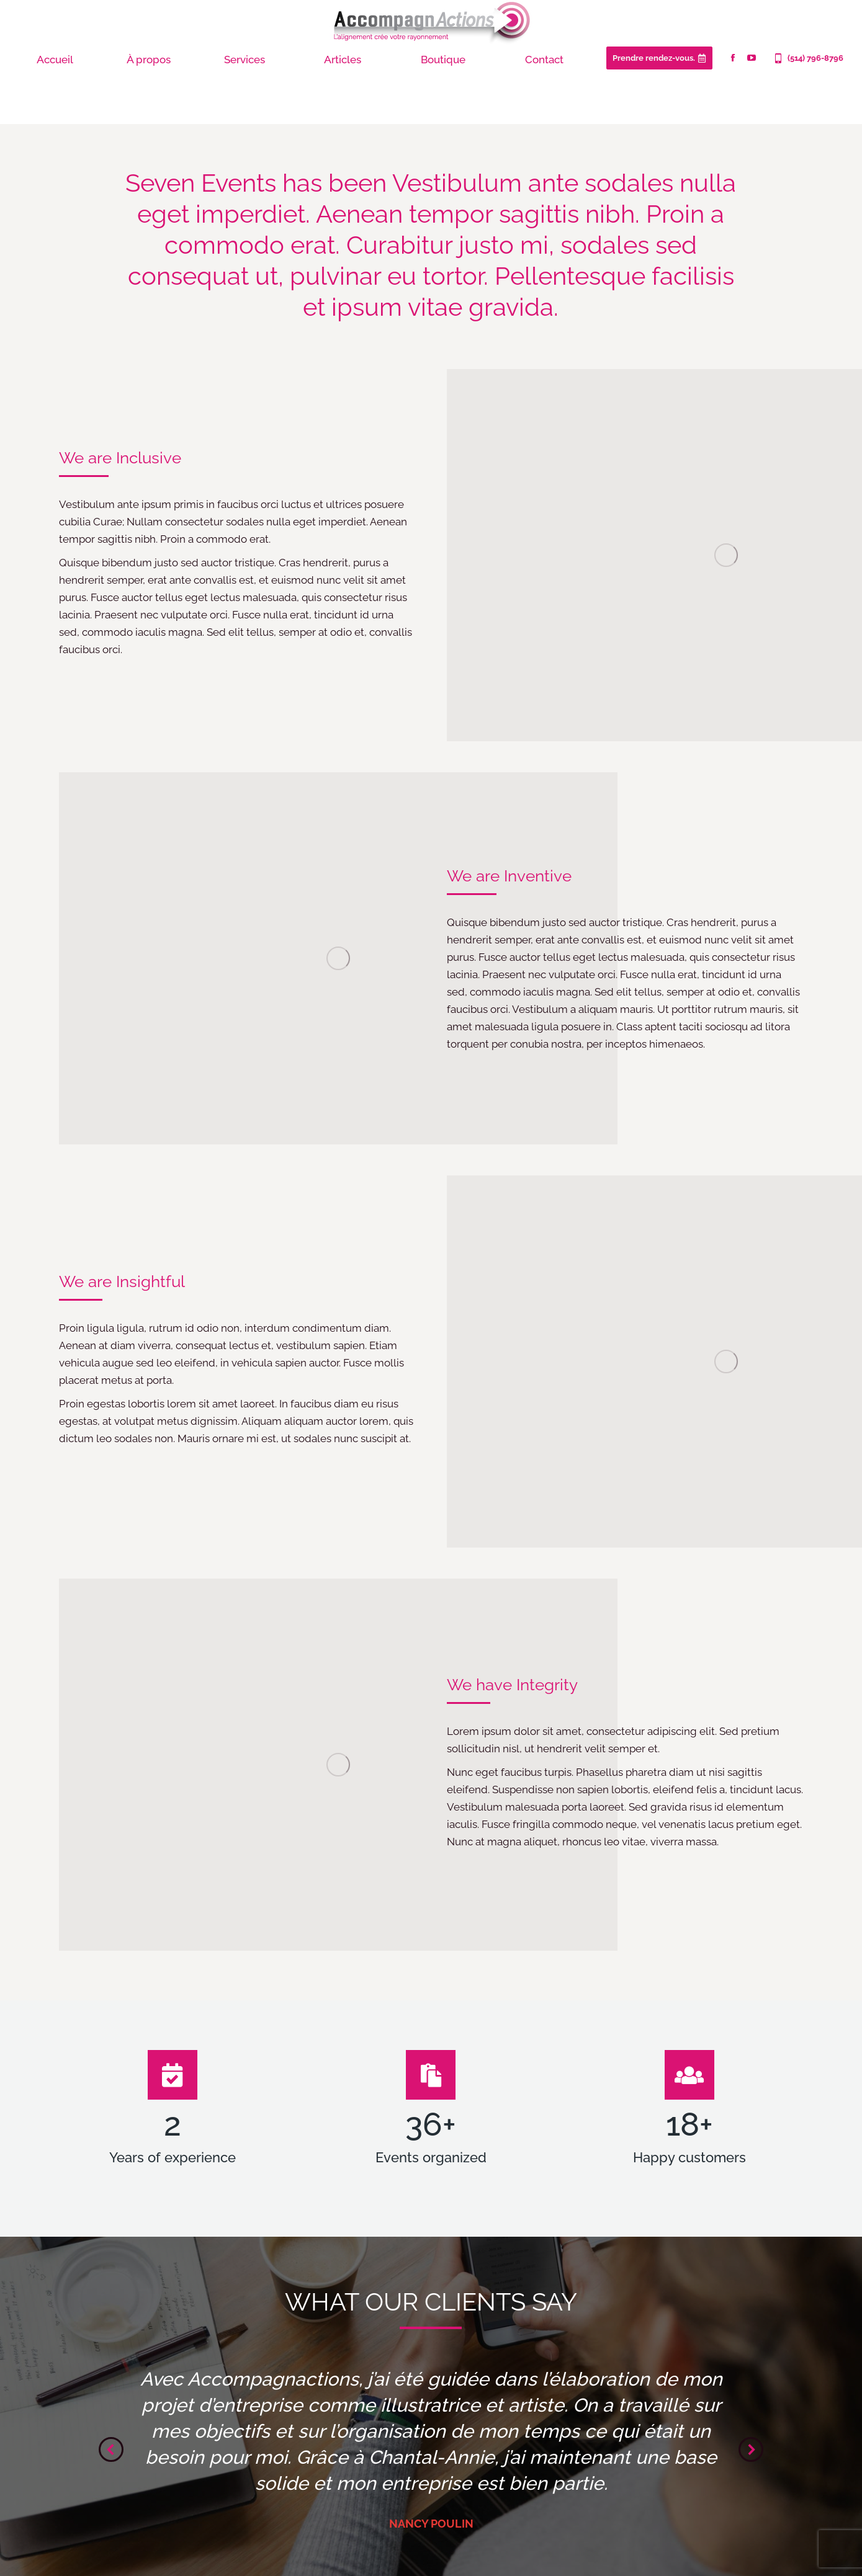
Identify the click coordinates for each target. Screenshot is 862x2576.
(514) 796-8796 (807, 58)
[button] (111, 2449)
